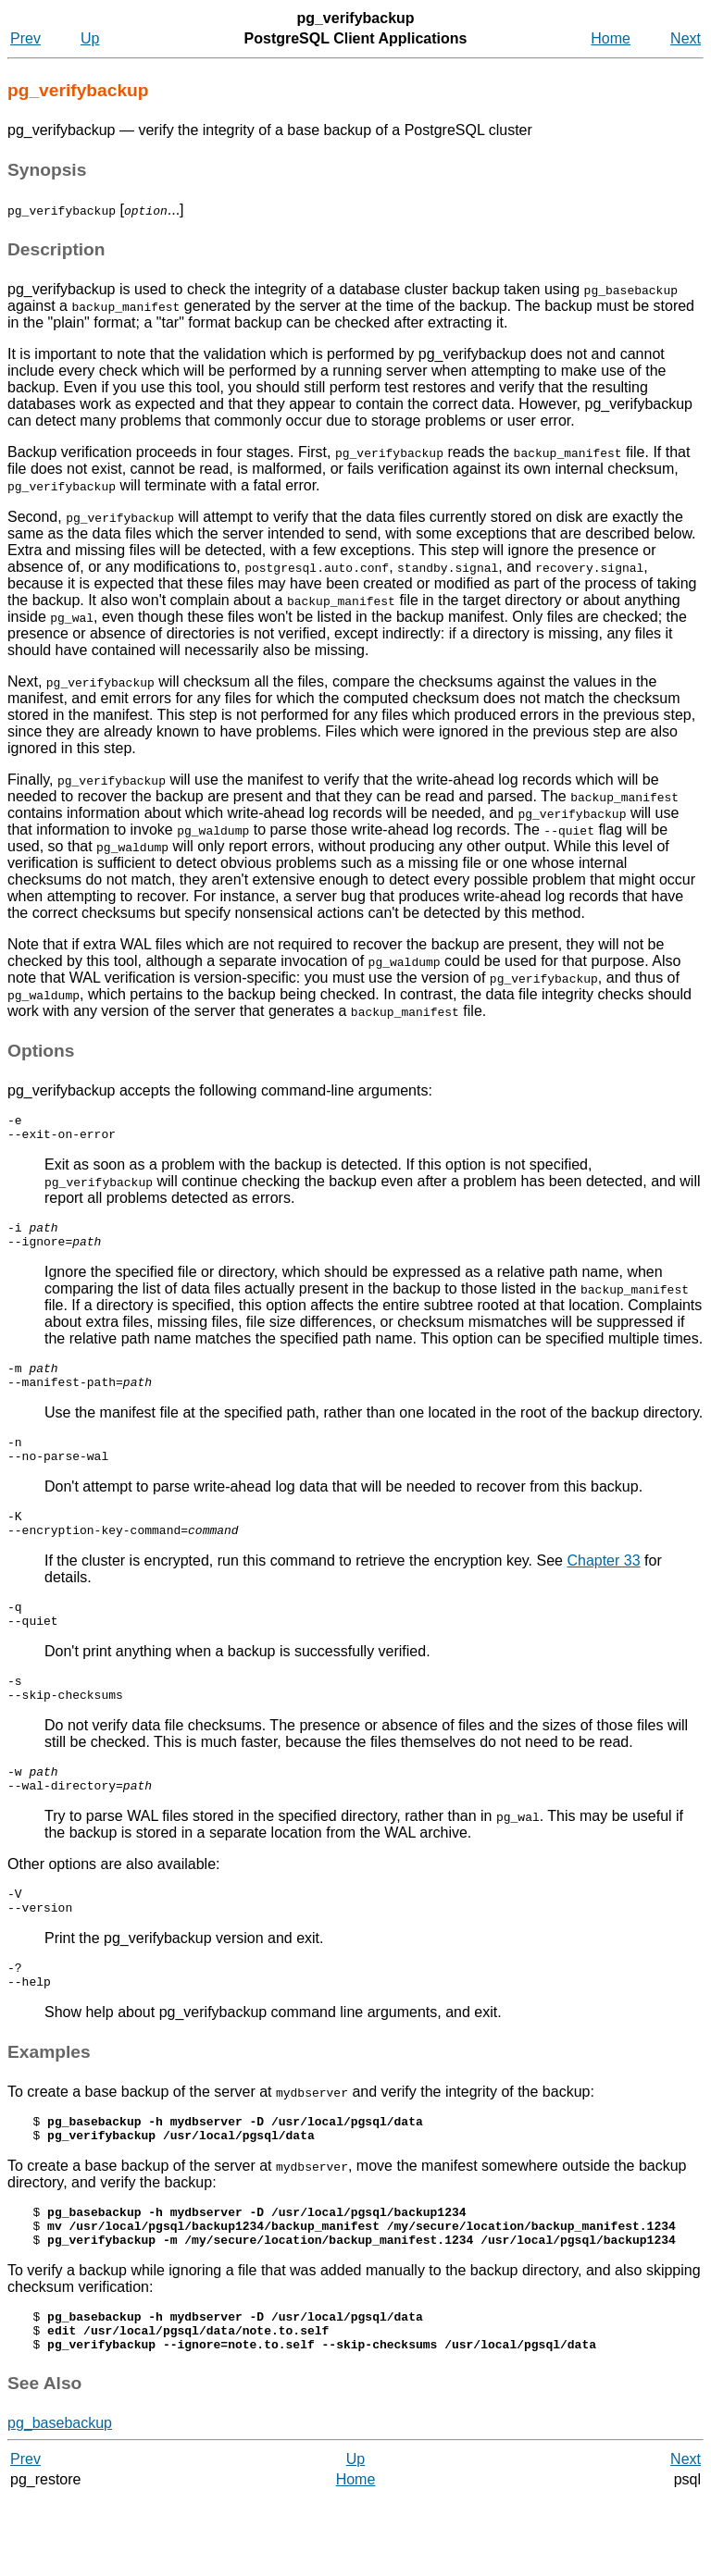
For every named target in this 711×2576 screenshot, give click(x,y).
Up (90, 38)
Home (610, 38)
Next (685, 38)
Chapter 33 (603, 1588)
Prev (25, 38)
